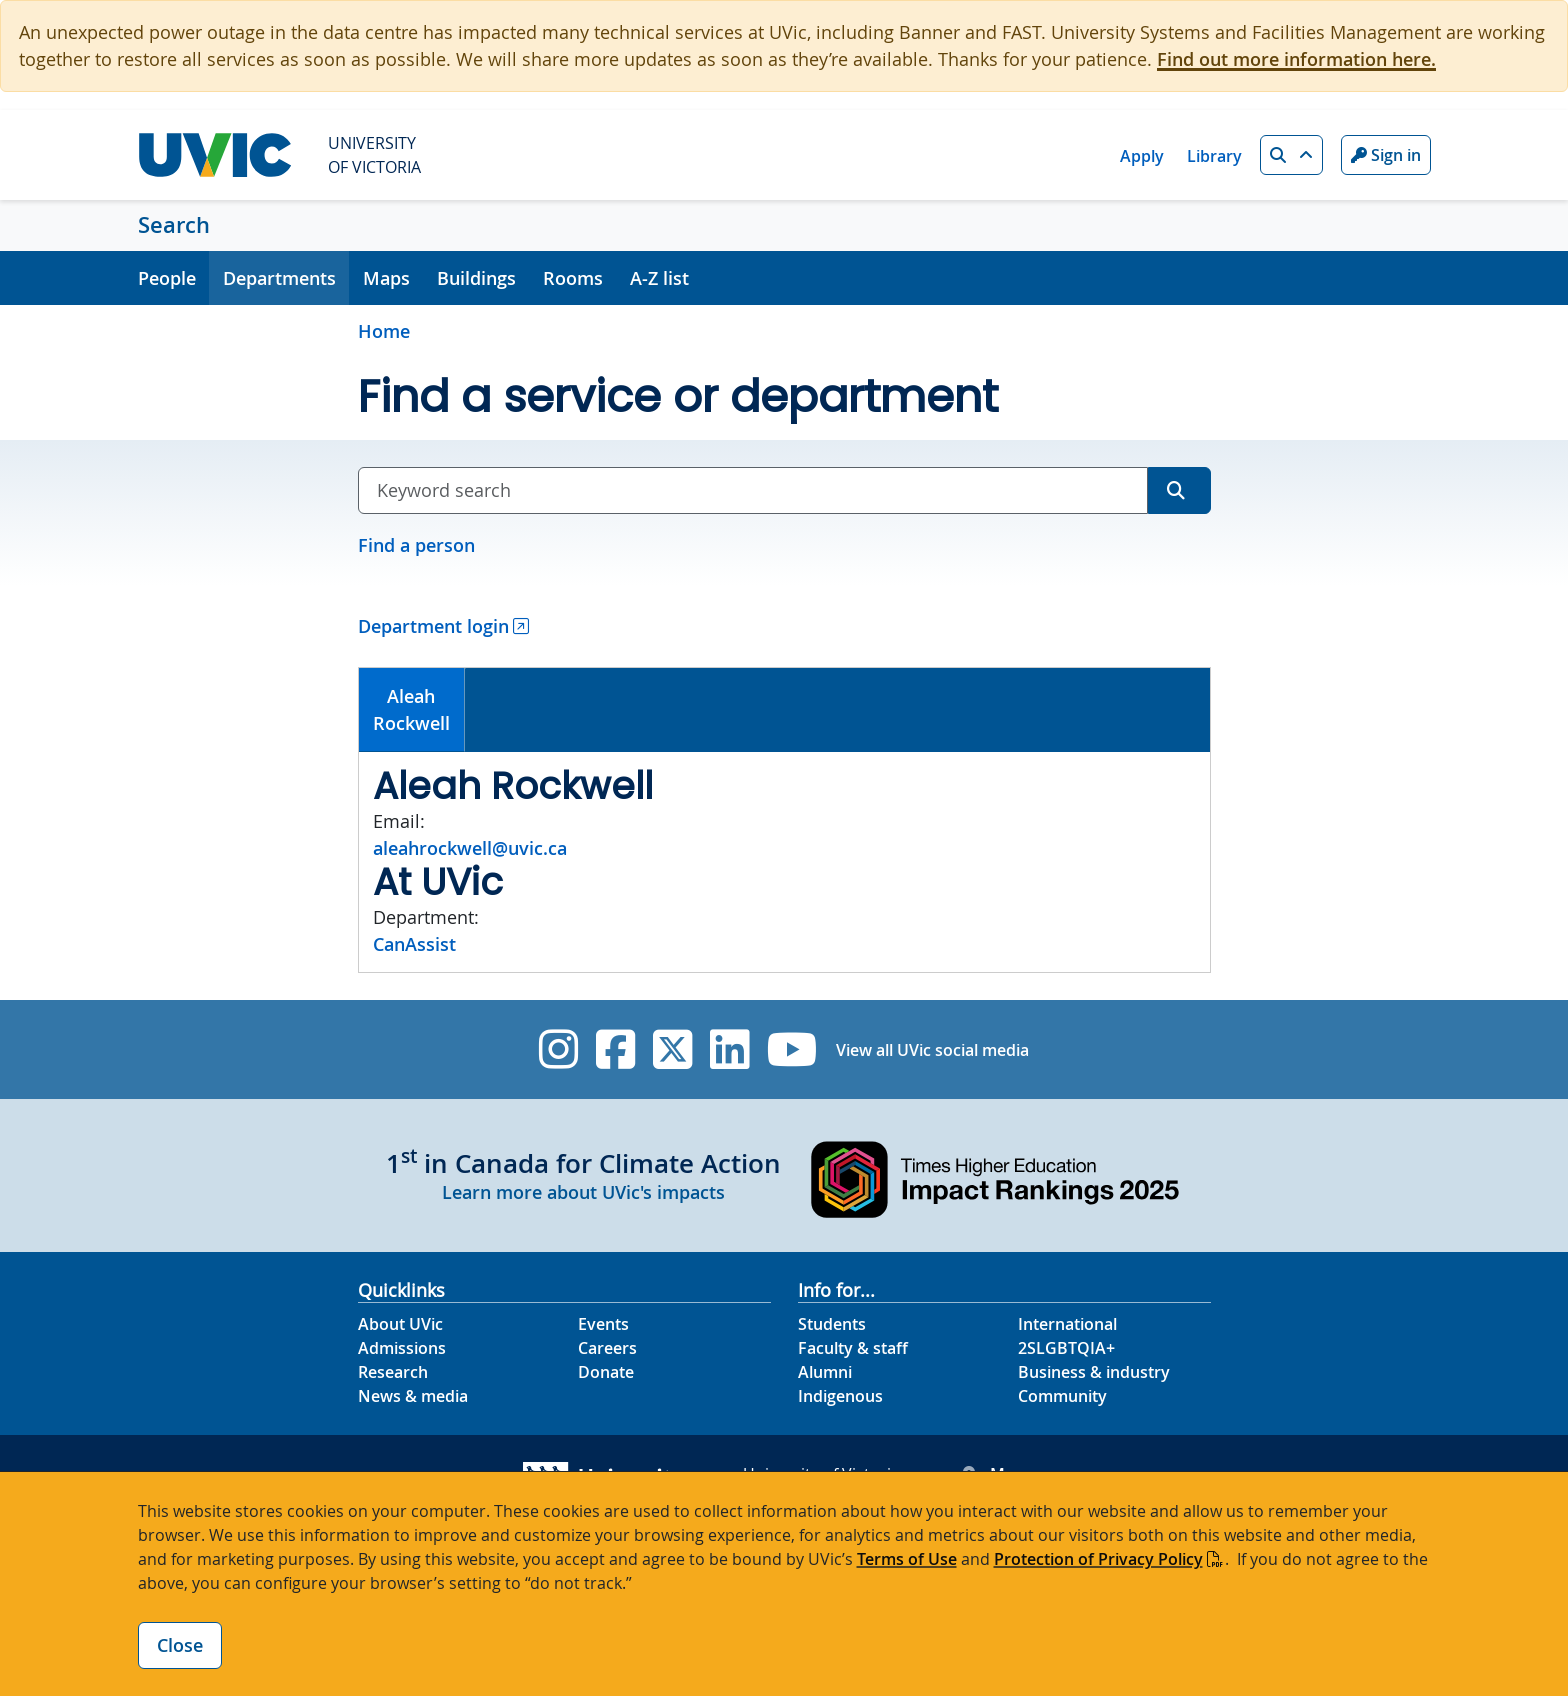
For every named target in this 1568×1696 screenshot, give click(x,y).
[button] (1291, 155)
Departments (279, 278)
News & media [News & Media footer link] (413, 1396)
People (167, 278)
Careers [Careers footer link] (607, 1348)
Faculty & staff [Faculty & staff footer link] (853, 1348)
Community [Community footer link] (1062, 1396)
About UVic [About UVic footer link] (400, 1324)
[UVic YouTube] (792, 1049)
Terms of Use (907, 1559)
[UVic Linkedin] (729, 1049)
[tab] (412, 710)
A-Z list (659, 278)
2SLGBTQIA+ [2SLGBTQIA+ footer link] (1066, 1348)
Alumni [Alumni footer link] (825, 1372)
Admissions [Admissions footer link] (402, 1348)
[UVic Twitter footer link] (672, 1049)
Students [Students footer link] (832, 1324)
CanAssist (414, 944)
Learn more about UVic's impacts (583, 1192)
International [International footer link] (1067, 1324)
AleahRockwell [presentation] (411, 709)
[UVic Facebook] (615, 1049)
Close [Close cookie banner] (180, 1645)
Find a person (416, 545)
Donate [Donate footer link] (606, 1372)
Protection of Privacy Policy (1098, 1559)
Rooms (573, 278)
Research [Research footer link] (393, 1372)
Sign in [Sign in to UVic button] (1386, 155)
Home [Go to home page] (384, 331)
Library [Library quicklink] (1214, 156)
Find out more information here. (1296, 59)
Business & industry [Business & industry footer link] (1094, 1372)
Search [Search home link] (174, 225)
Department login (433, 626)
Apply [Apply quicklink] (1142, 156)
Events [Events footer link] (603, 1324)
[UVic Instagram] (558, 1049)
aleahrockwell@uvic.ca (470, 848)
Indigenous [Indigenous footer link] (840, 1396)
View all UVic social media (932, 1050)
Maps (386, 278)
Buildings (476, 278)
